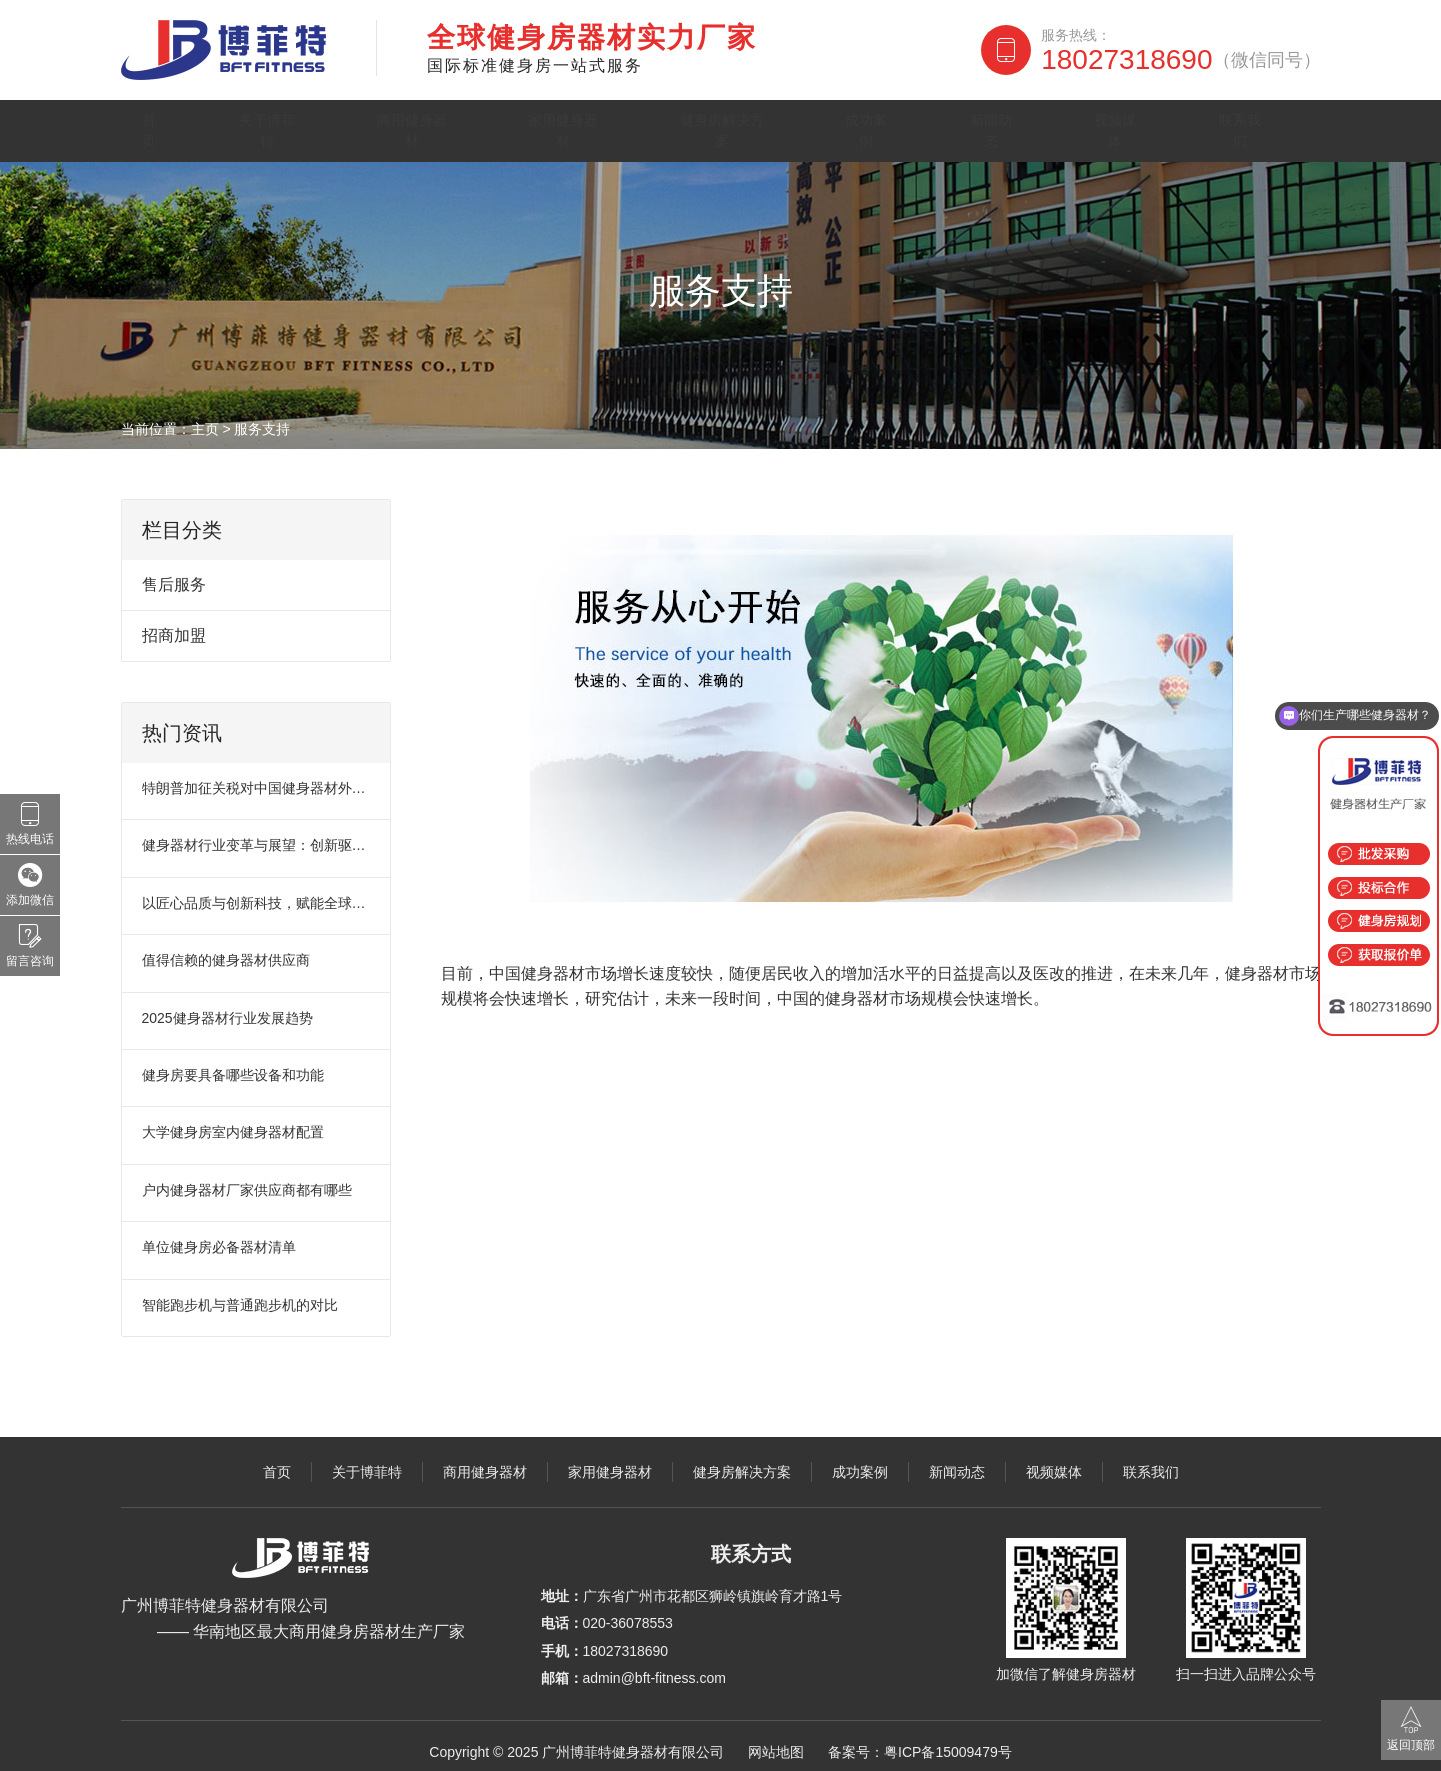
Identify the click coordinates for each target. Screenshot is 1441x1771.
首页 (160, 124)
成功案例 (901, 124)
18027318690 (1180, 60)
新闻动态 (1021, 124)
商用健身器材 (420, 124)
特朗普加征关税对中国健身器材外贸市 (257, 777)
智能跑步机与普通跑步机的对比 (240, 1293)
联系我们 (1261, 124)
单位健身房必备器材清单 (219, 1236)
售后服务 (174, 573)
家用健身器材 (580, 124)
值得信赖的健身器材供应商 (226, 949)
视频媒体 (1141, 124)
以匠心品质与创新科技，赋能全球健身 (257, 891)
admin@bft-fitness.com (654, 1667)
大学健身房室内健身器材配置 (233, 1121)
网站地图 (776, 1740)
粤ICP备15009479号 (948, 1740)
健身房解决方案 (751, 124)
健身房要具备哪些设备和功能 (233, 1064)
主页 (205, 418)
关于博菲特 (270, 124)
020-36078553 (628, 1612)
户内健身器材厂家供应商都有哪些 (247, 1178)
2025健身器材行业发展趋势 (227, 1006)
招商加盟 (174, 624)
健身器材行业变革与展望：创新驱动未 (257, 834)
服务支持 (262, 418)
